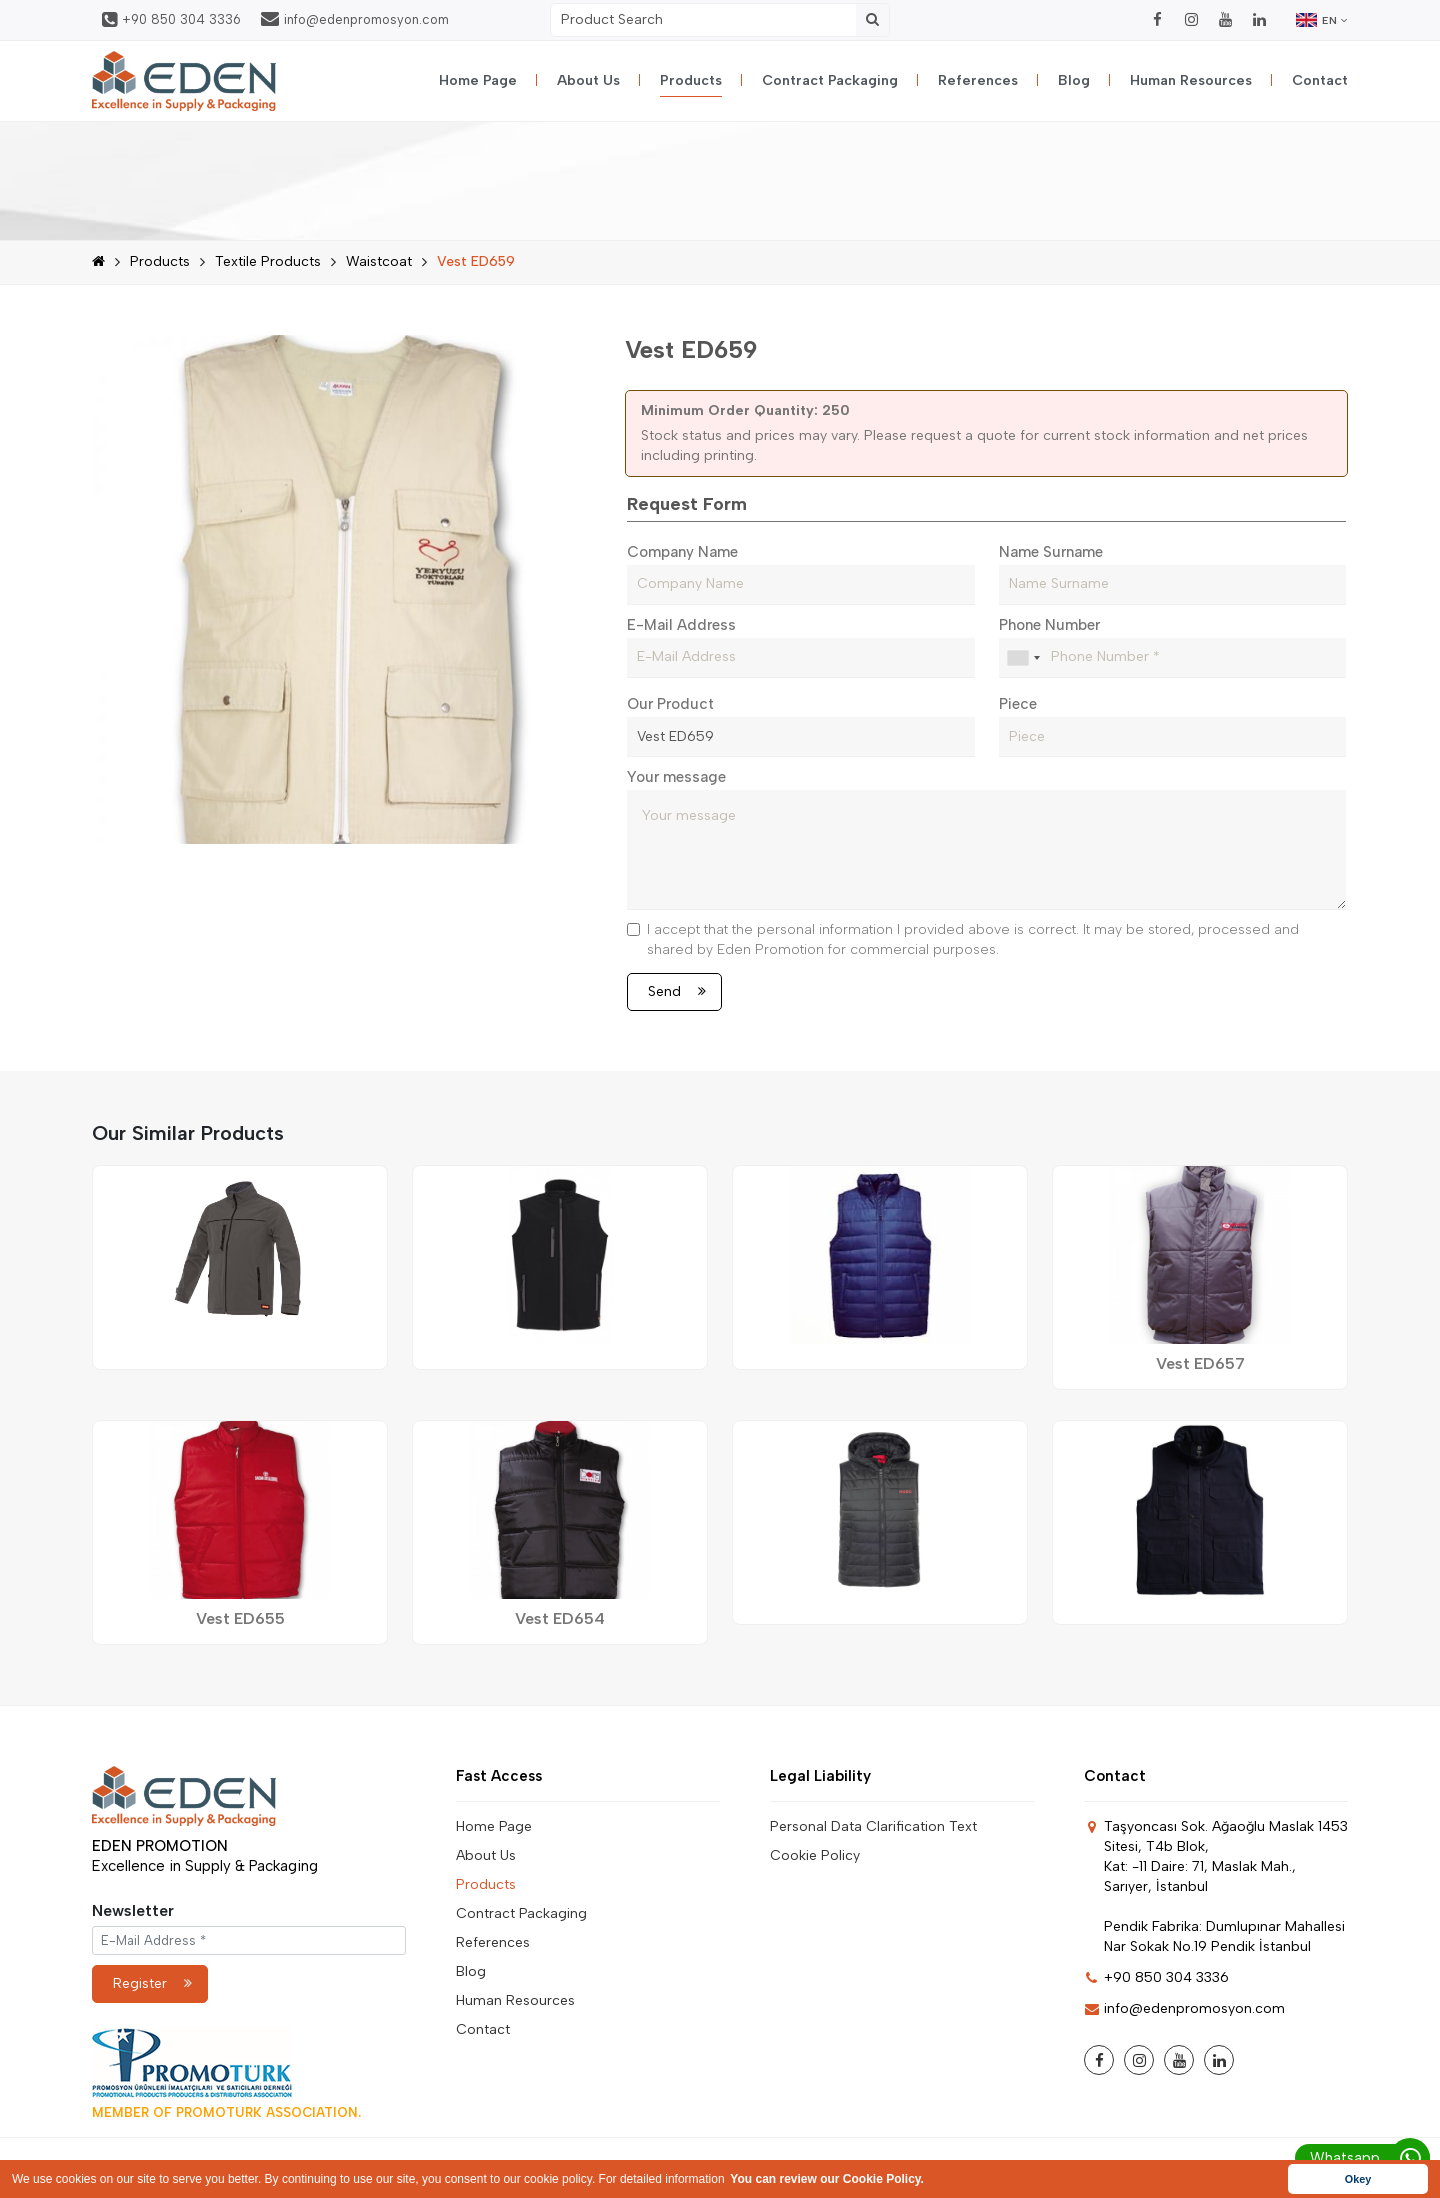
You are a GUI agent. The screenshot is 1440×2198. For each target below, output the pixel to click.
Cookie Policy (815, 1855)
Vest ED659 (476, 261)
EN (1322, 20)
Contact (1320, 80)
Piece (1018, 704)
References (978, 80)
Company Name (682, 552)
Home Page (478, 80)
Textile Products (268, 261)
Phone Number (1049, 625)
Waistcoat (379, 261)
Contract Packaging (830, 80)
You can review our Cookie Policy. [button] (827, 2179)
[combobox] (1023, 658)
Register (152, 1983)
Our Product (670, 704)
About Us (588, 80)
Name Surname (1051, 552)
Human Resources (1191, 80)
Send (677, 991)
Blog (1074, 80)
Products (691, 80)
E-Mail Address (681, 625)
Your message (676, 777)
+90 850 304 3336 (171, 20)
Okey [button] (1358, 2179)
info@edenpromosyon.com (355, 19)
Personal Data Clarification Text (873, 1826)
